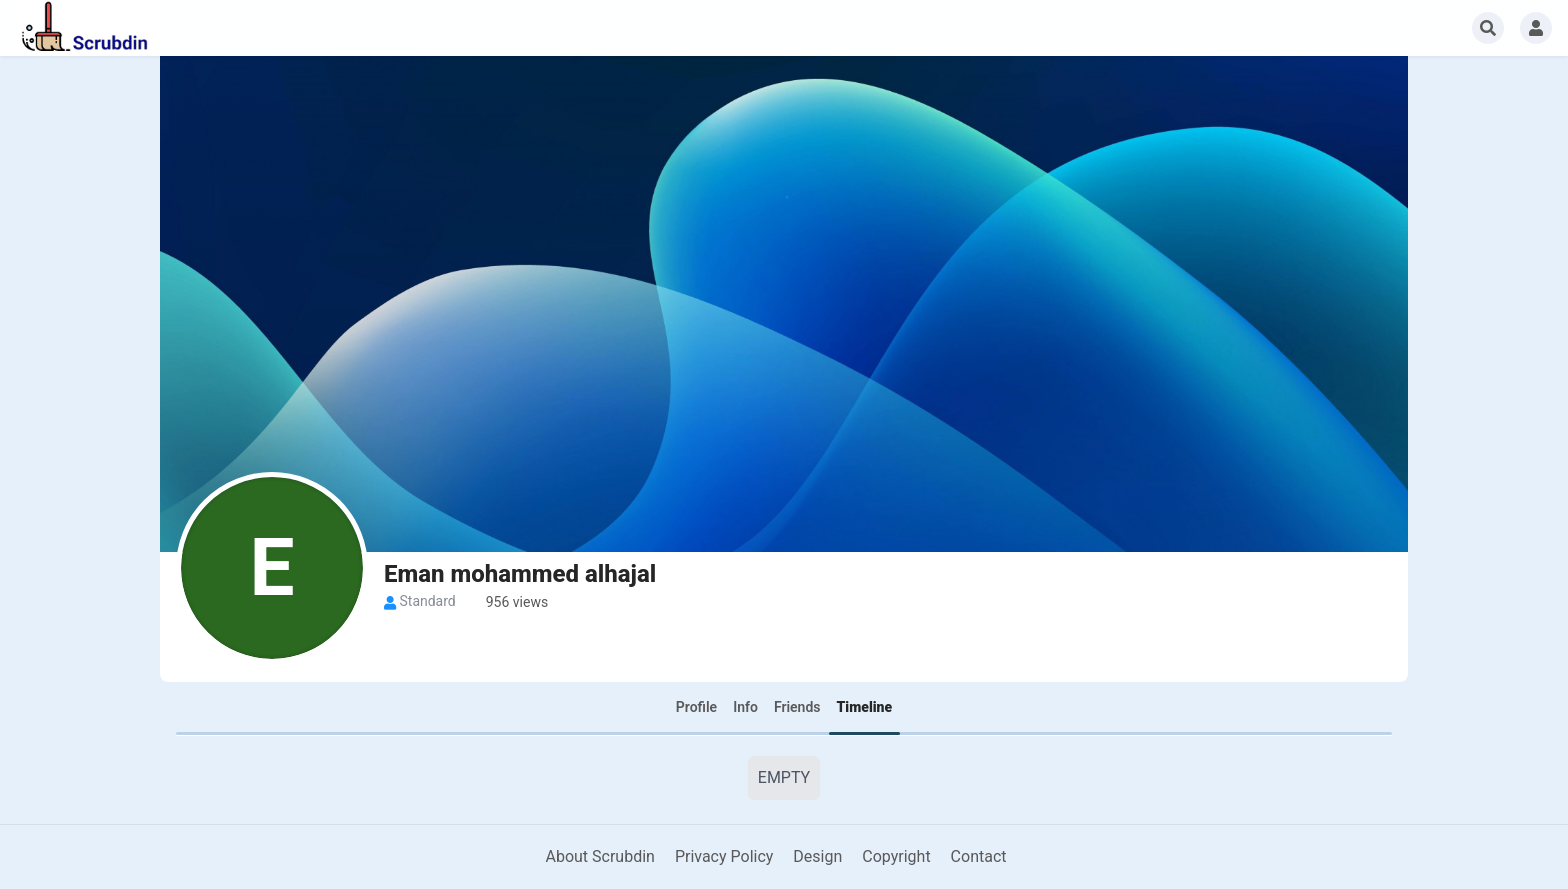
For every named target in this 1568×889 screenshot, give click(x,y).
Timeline (865, 707)
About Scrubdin (599, 856)
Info (745, 707)
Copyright (896, 856)
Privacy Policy (724, 856)
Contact (979, 856)
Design (817, 856)
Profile (696, 707)
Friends (797, 707)
